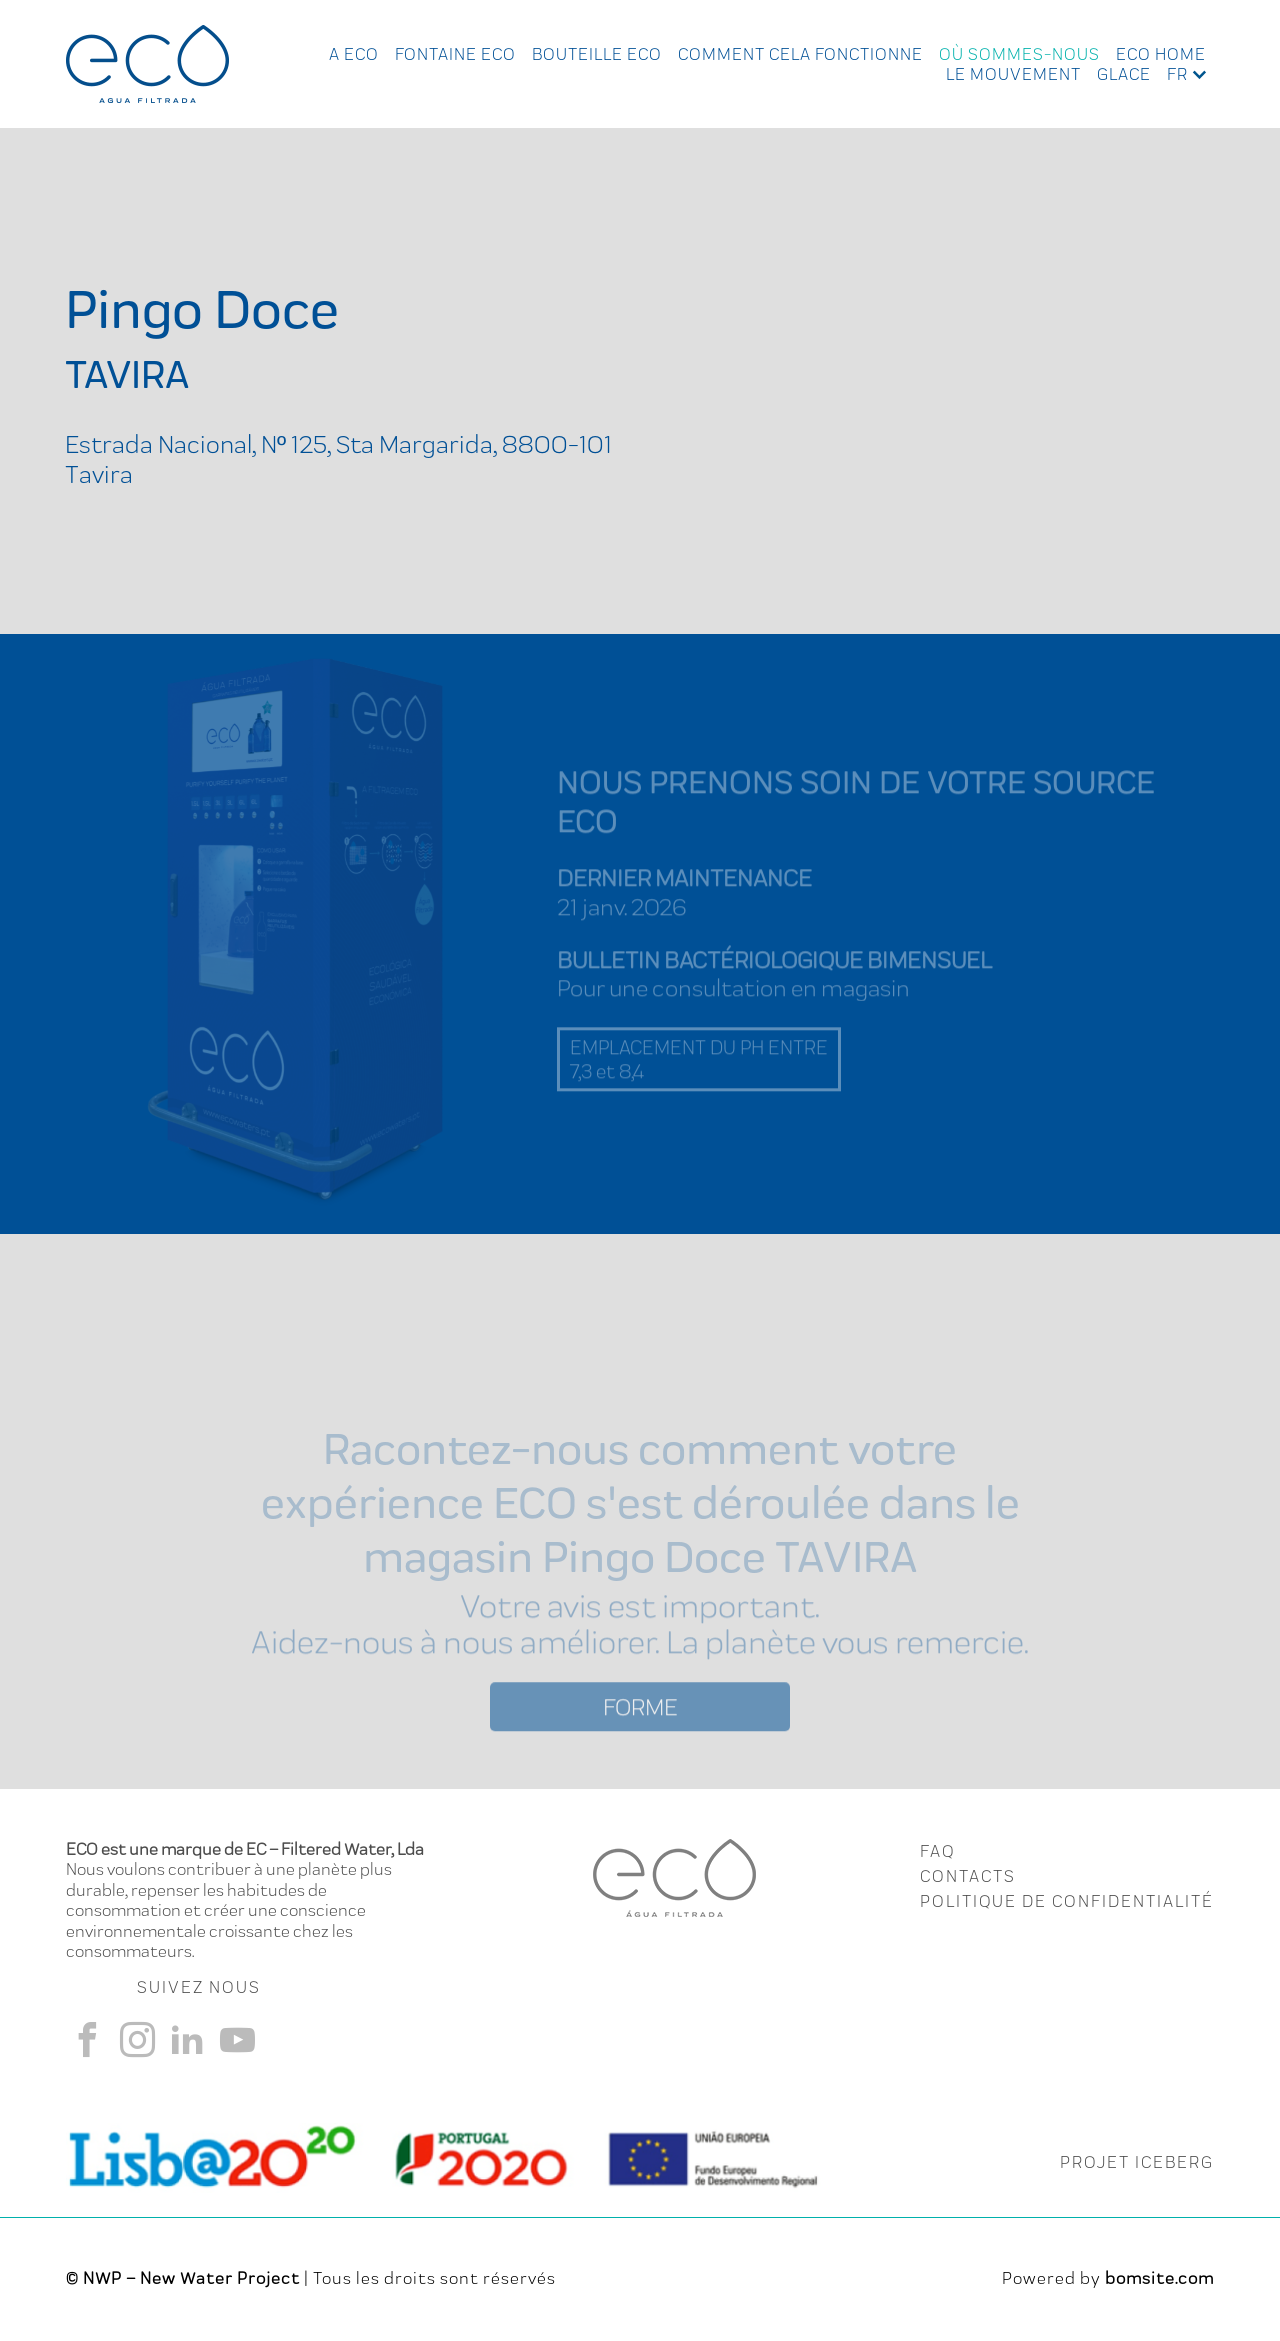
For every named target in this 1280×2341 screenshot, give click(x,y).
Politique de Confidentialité (1067, 1901)
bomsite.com (1159, 2278)
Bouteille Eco (597, 54)
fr (1177, 74)
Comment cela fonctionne (800, 54)
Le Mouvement (1013, 74)
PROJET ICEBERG (1137, 2162)
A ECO (354, 54)
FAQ (937, 1851)
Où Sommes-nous (1019, 54)
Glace (1124, 74)
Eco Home (1161, 54)
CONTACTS (968, 1876)
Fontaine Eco (455, 54)
